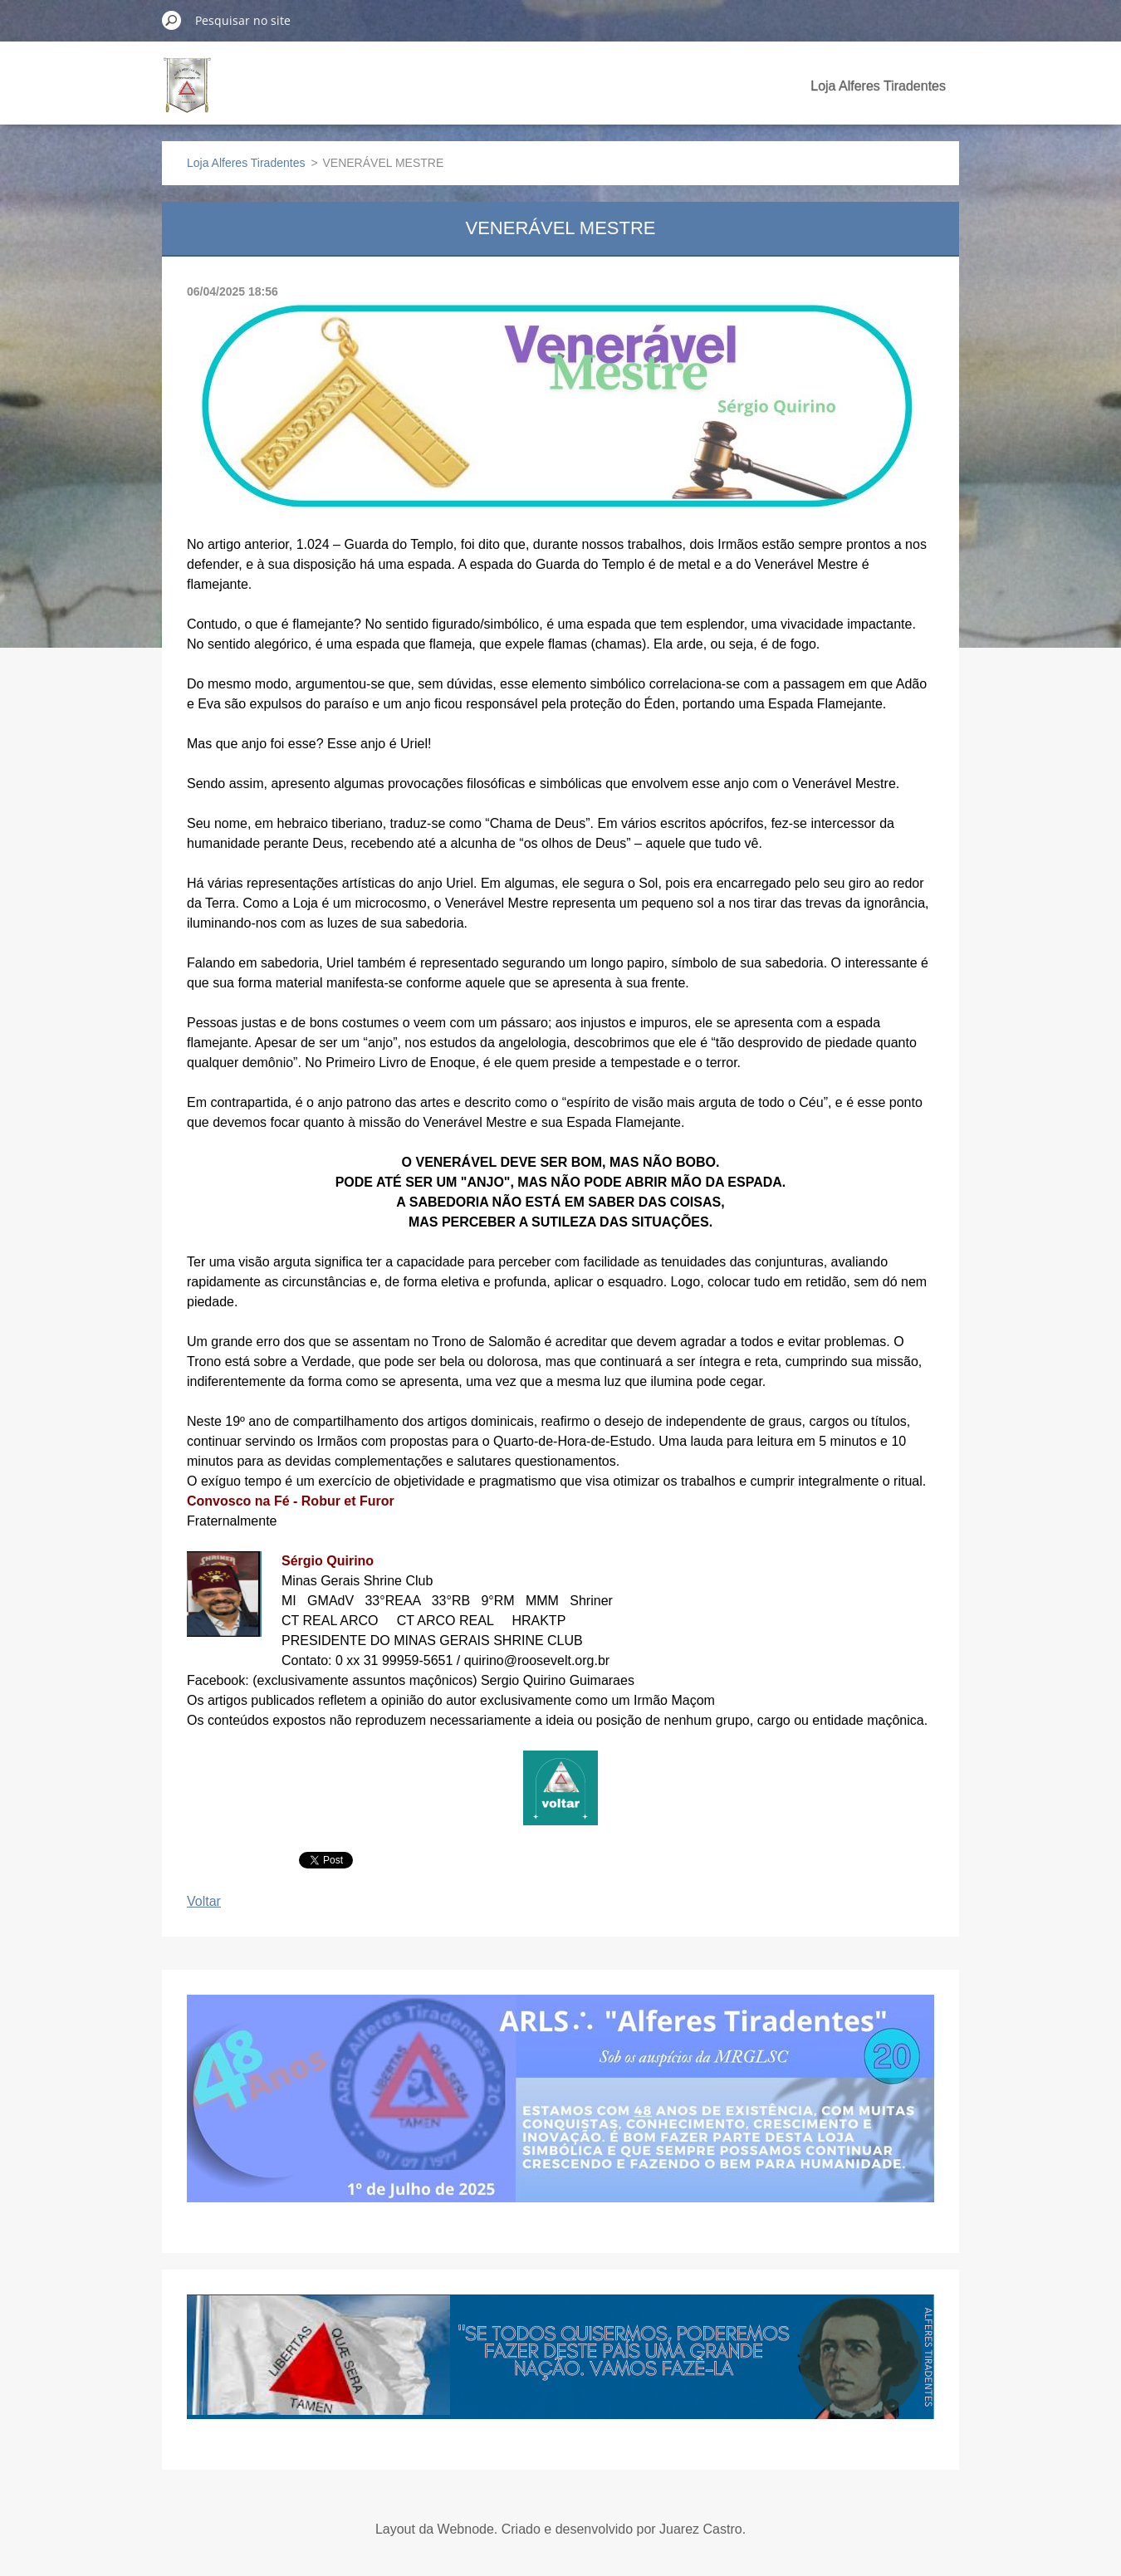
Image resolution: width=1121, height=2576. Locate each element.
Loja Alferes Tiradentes (878, 86)
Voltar (204, 1901)
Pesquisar (172, 20)
